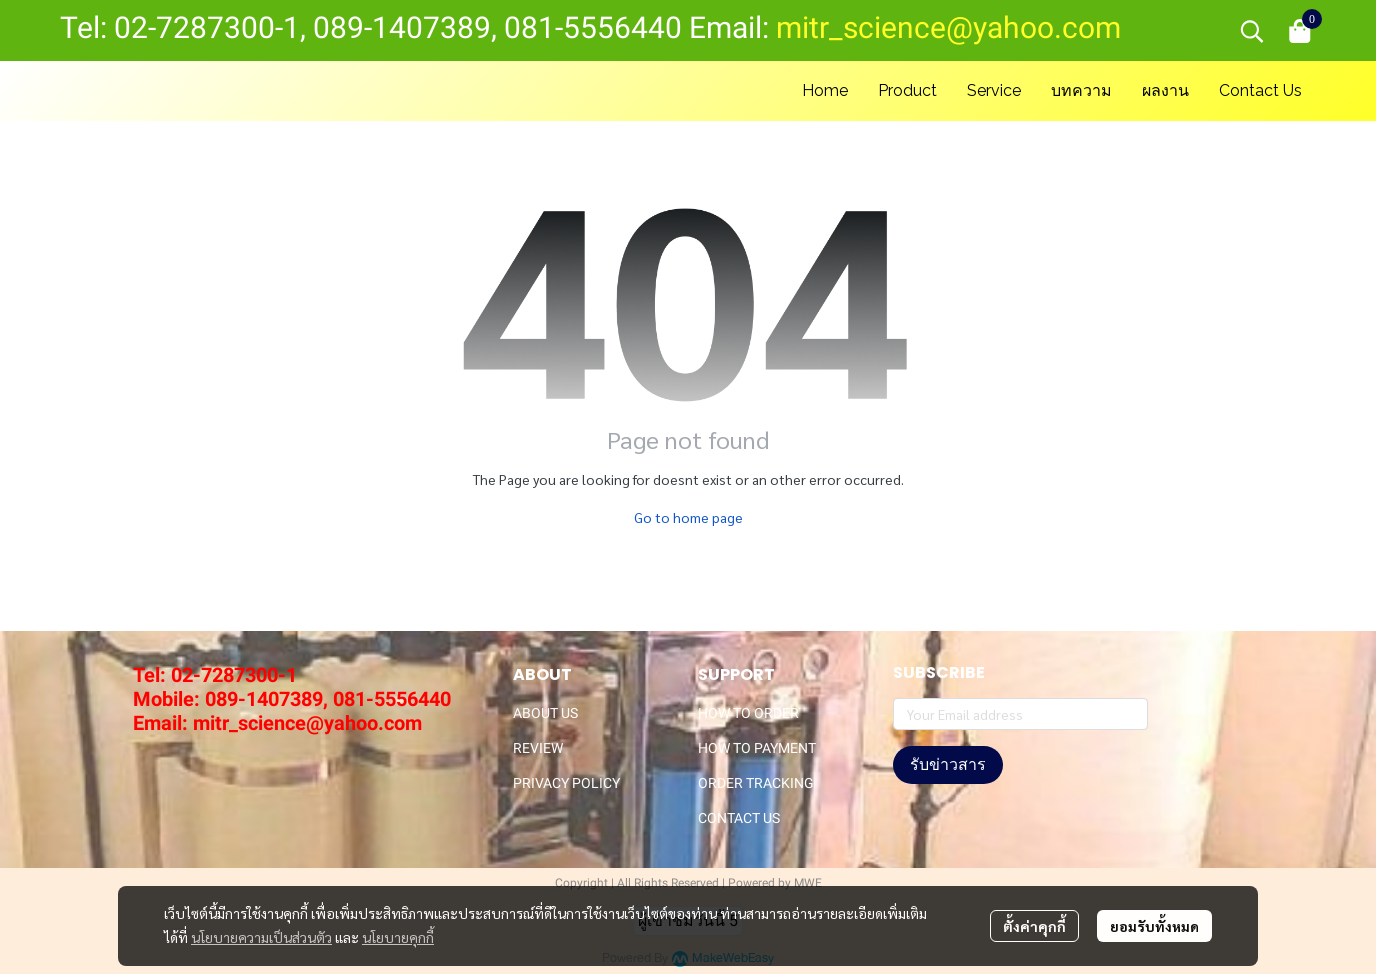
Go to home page (688, 517)
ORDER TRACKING (756, 783)
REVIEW (538, 748)
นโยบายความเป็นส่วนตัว (261, 937)
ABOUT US (545, 713)
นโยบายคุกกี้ (398, 937)
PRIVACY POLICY (566, 783)
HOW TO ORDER (748, 713)
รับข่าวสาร (948, 764)
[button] (1252, 31)
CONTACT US (739, 818)
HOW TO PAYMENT (757, 748)
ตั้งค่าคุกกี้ (1034, 926)
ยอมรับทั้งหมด (1154, 926)
